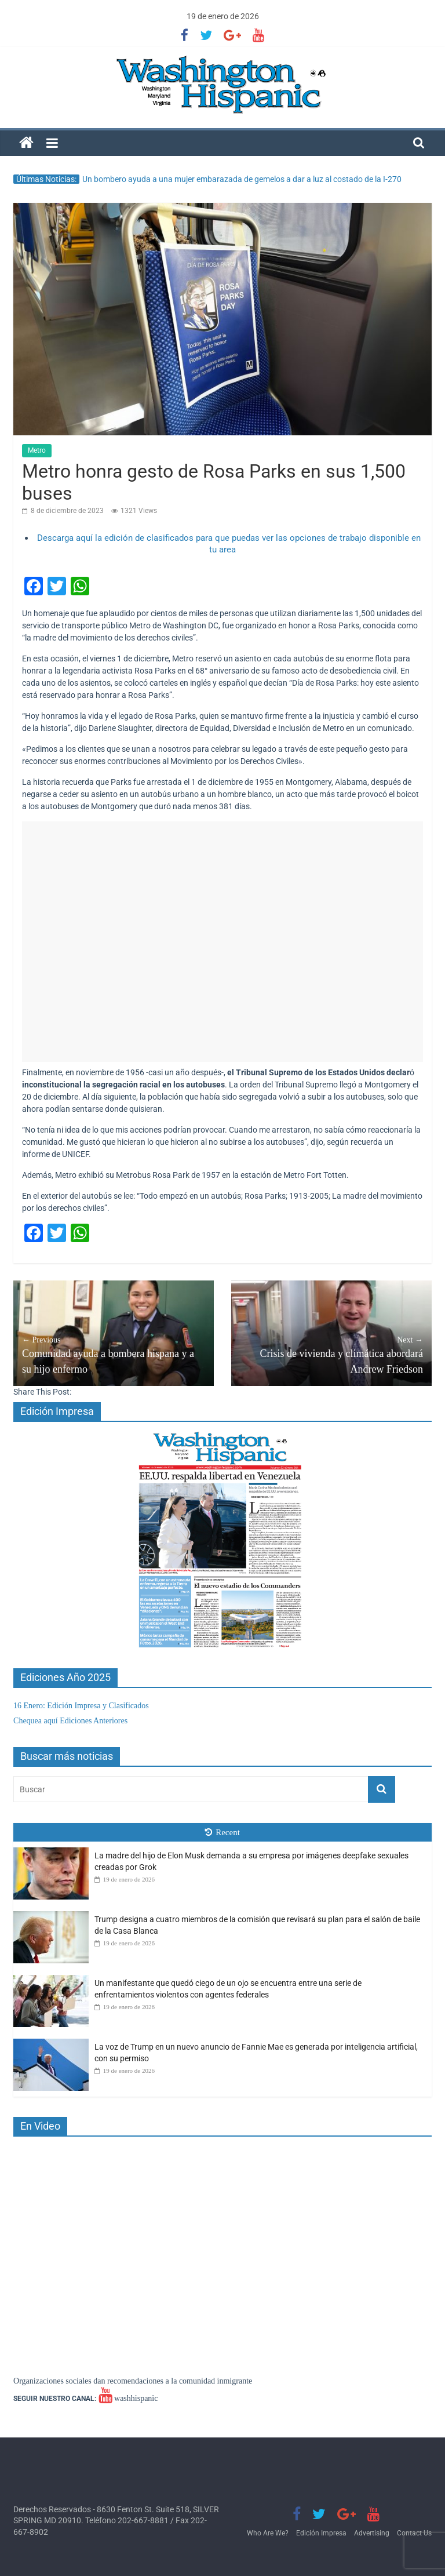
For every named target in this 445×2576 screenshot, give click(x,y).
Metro (37, 450)
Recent (222, 1832)
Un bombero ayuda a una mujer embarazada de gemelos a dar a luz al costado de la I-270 (242, 179)
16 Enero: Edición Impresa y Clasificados (81, 1705)
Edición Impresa (321, 2533)
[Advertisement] (222, 941)
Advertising (371, 2533)
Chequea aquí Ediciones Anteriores (70, 1720)
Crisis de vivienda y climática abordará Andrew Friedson (331, 1354)
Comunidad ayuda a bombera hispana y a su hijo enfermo (113, 1354)
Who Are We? (268, 2533)
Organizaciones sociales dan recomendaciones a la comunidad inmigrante (132, 2381)
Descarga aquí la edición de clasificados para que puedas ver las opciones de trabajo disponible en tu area (229, 544)
